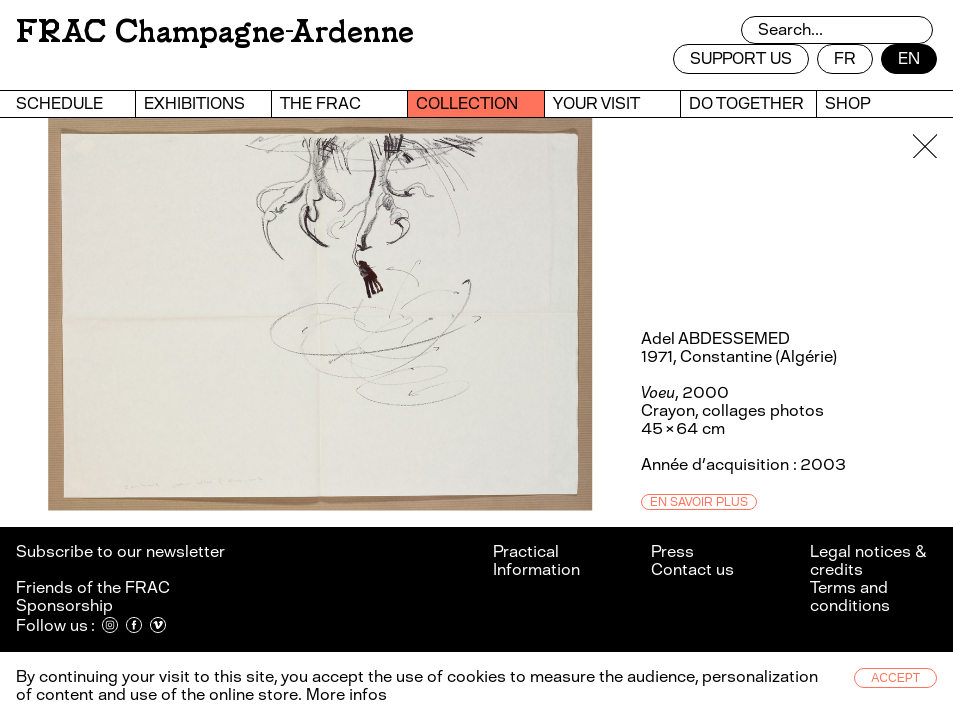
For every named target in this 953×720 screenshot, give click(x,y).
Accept (895, 678)
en (909, 58)
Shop (847, 103)
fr (845, 58)
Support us (741, 58)
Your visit (596, 103)
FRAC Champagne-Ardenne (215, 31)
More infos (346, 694)
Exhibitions (194, 103)
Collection (467, 103)
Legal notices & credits (868, 560)
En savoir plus (699, 502)
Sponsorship (64, 605)
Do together (746, 103)
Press (672, 551)
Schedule (59, 103)
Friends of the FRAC (93, 587)
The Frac (320, 103)
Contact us (692, 569)
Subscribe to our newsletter (122, 551)
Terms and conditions (850, 596)
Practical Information (536, 560)
